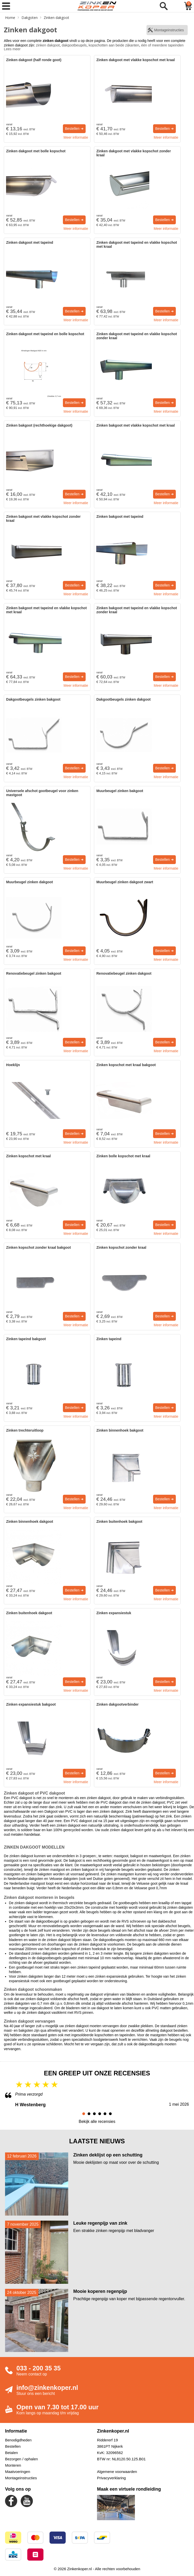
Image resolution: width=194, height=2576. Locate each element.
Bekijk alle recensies (97, 2121)
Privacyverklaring (111, 2478)
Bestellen (13, 2446)
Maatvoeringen (17, 2471)
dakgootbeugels (74, 45)
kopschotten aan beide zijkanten (114, 45)
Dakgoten (29, 17)
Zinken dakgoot (56, 17)
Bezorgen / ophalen (21, 2459)
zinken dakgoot (48, 45)
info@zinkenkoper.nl (47, 2387)
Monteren (13, 2465)
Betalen (11, 2452)
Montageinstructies (169, 30)
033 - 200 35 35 (38, 2368)
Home (10, 17)
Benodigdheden (18, 2440)
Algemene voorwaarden (117, 2471)
